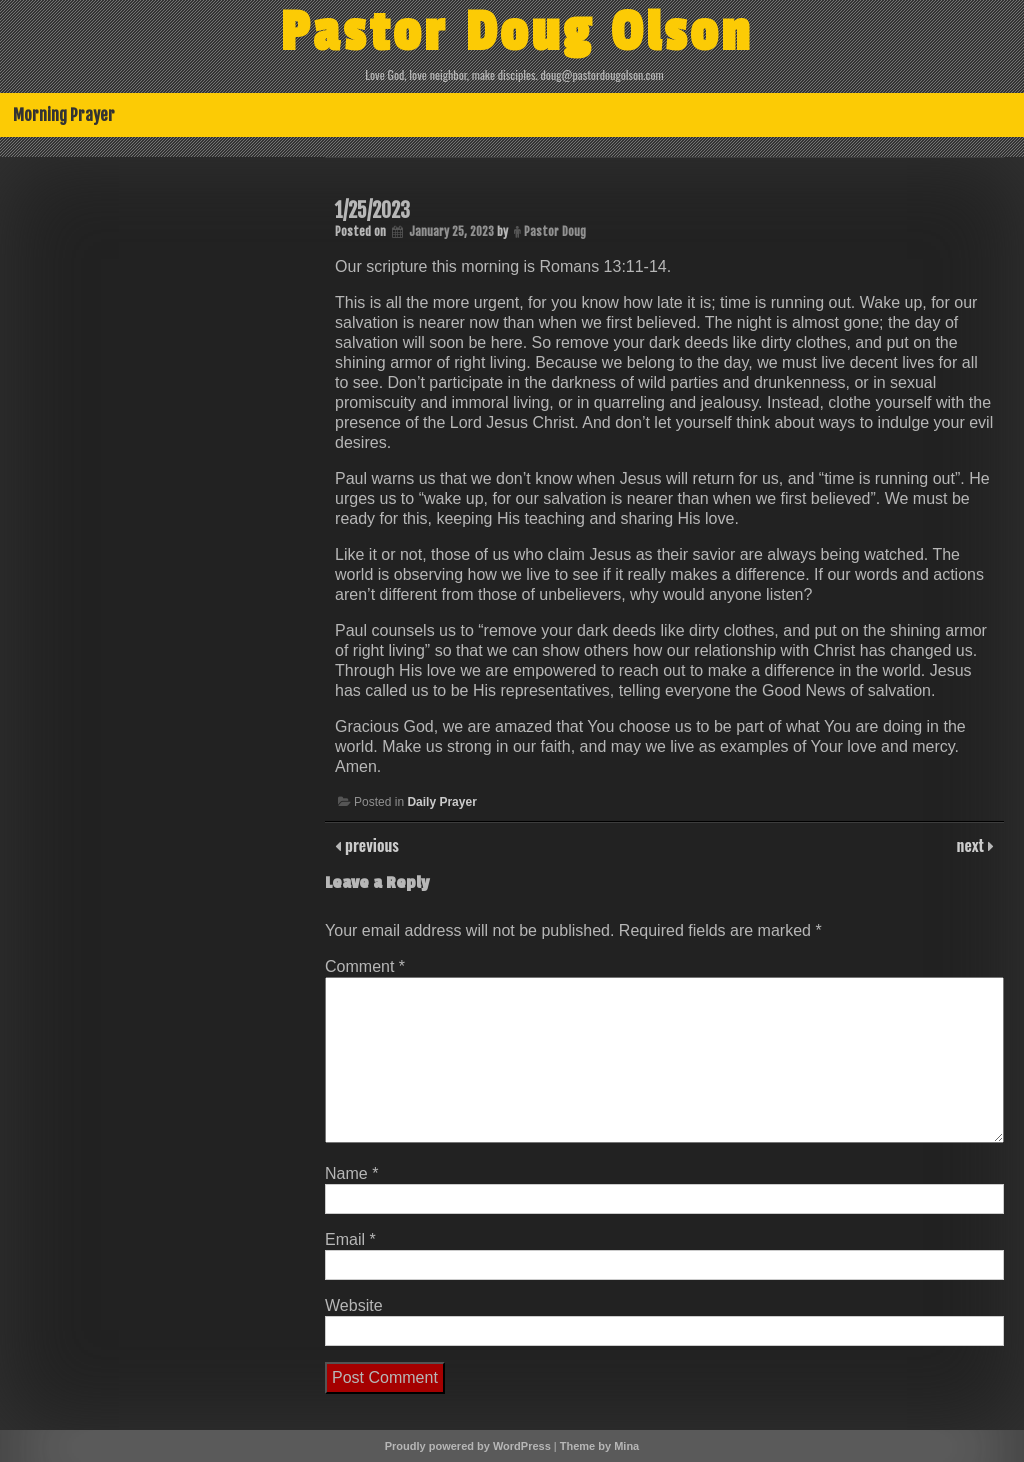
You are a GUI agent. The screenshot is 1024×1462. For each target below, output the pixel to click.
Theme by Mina (599, 1446)
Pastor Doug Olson (516, 33)
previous (370, 845)
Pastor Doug (555, 231)
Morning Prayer (64, 115)
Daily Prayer (441, 802)
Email (350, 1239)
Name (351, 1173)
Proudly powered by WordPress (468, 1446)
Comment (365, 966)
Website (354, 1305)
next (972, 845)
